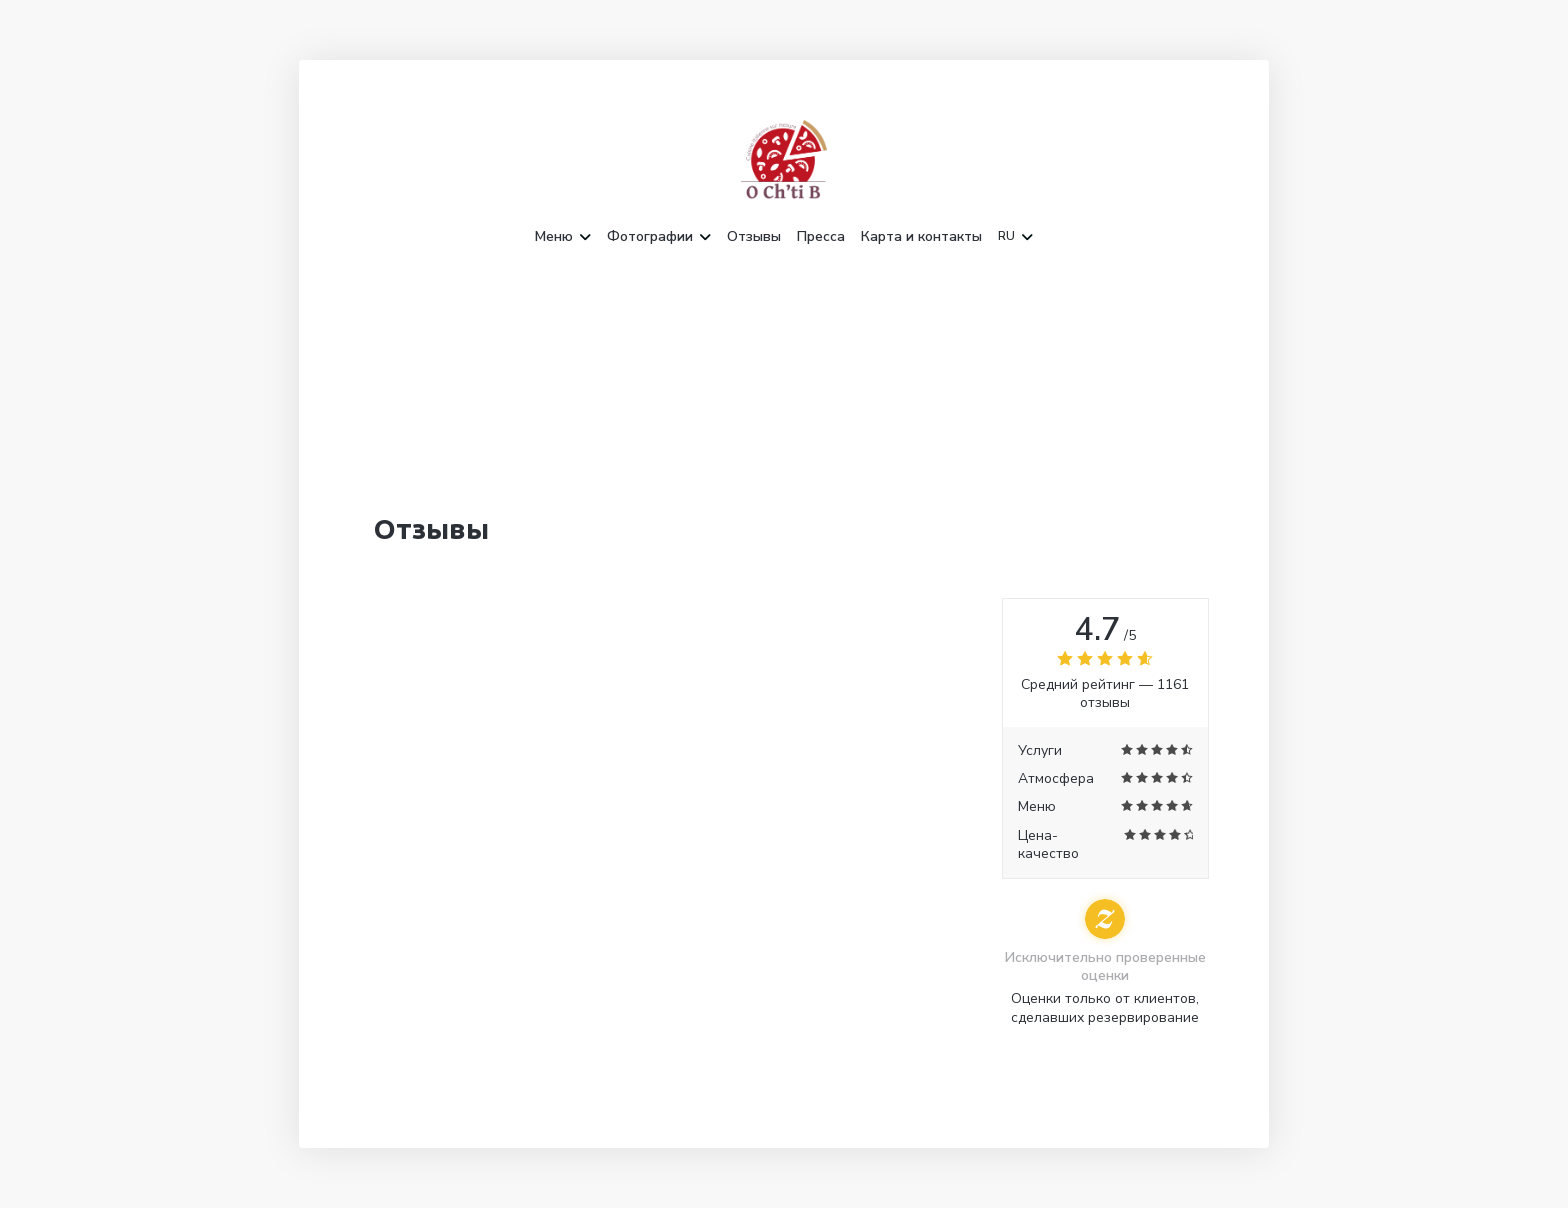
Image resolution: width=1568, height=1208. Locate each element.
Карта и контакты (921, 237)
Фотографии (659, 237)
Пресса (821, 237)
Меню (563, 237)
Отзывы (754, 237)
